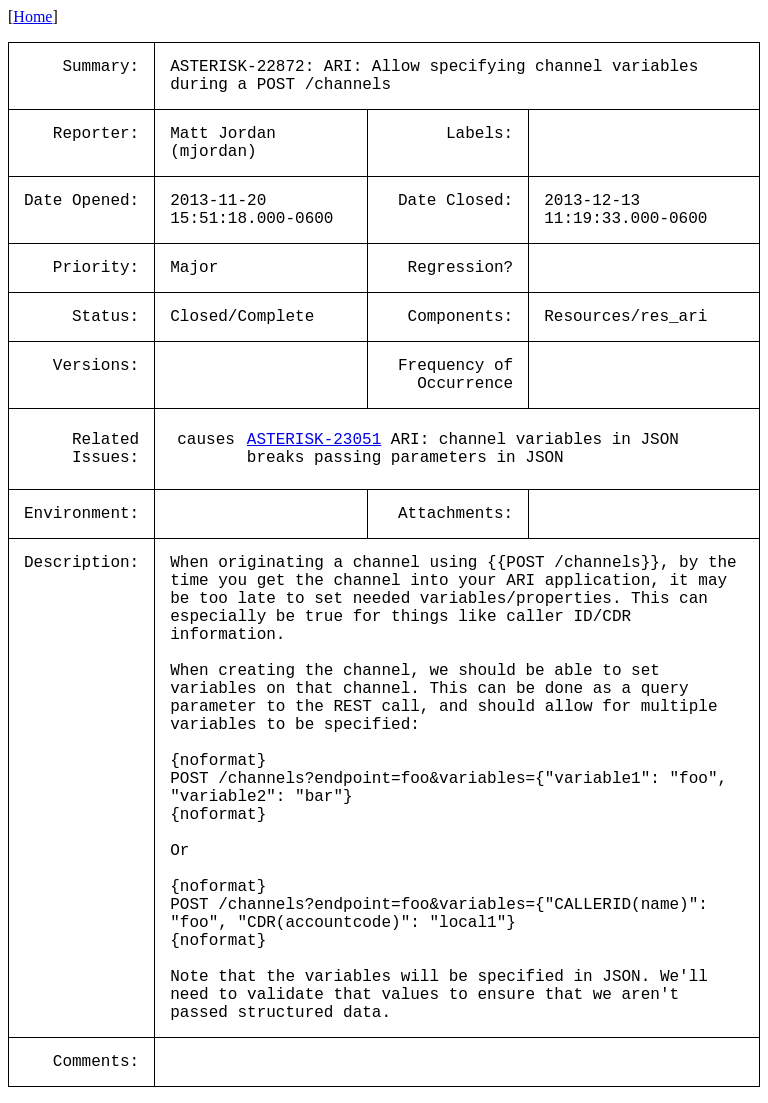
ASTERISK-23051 (314, 440)
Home (32, 16)
